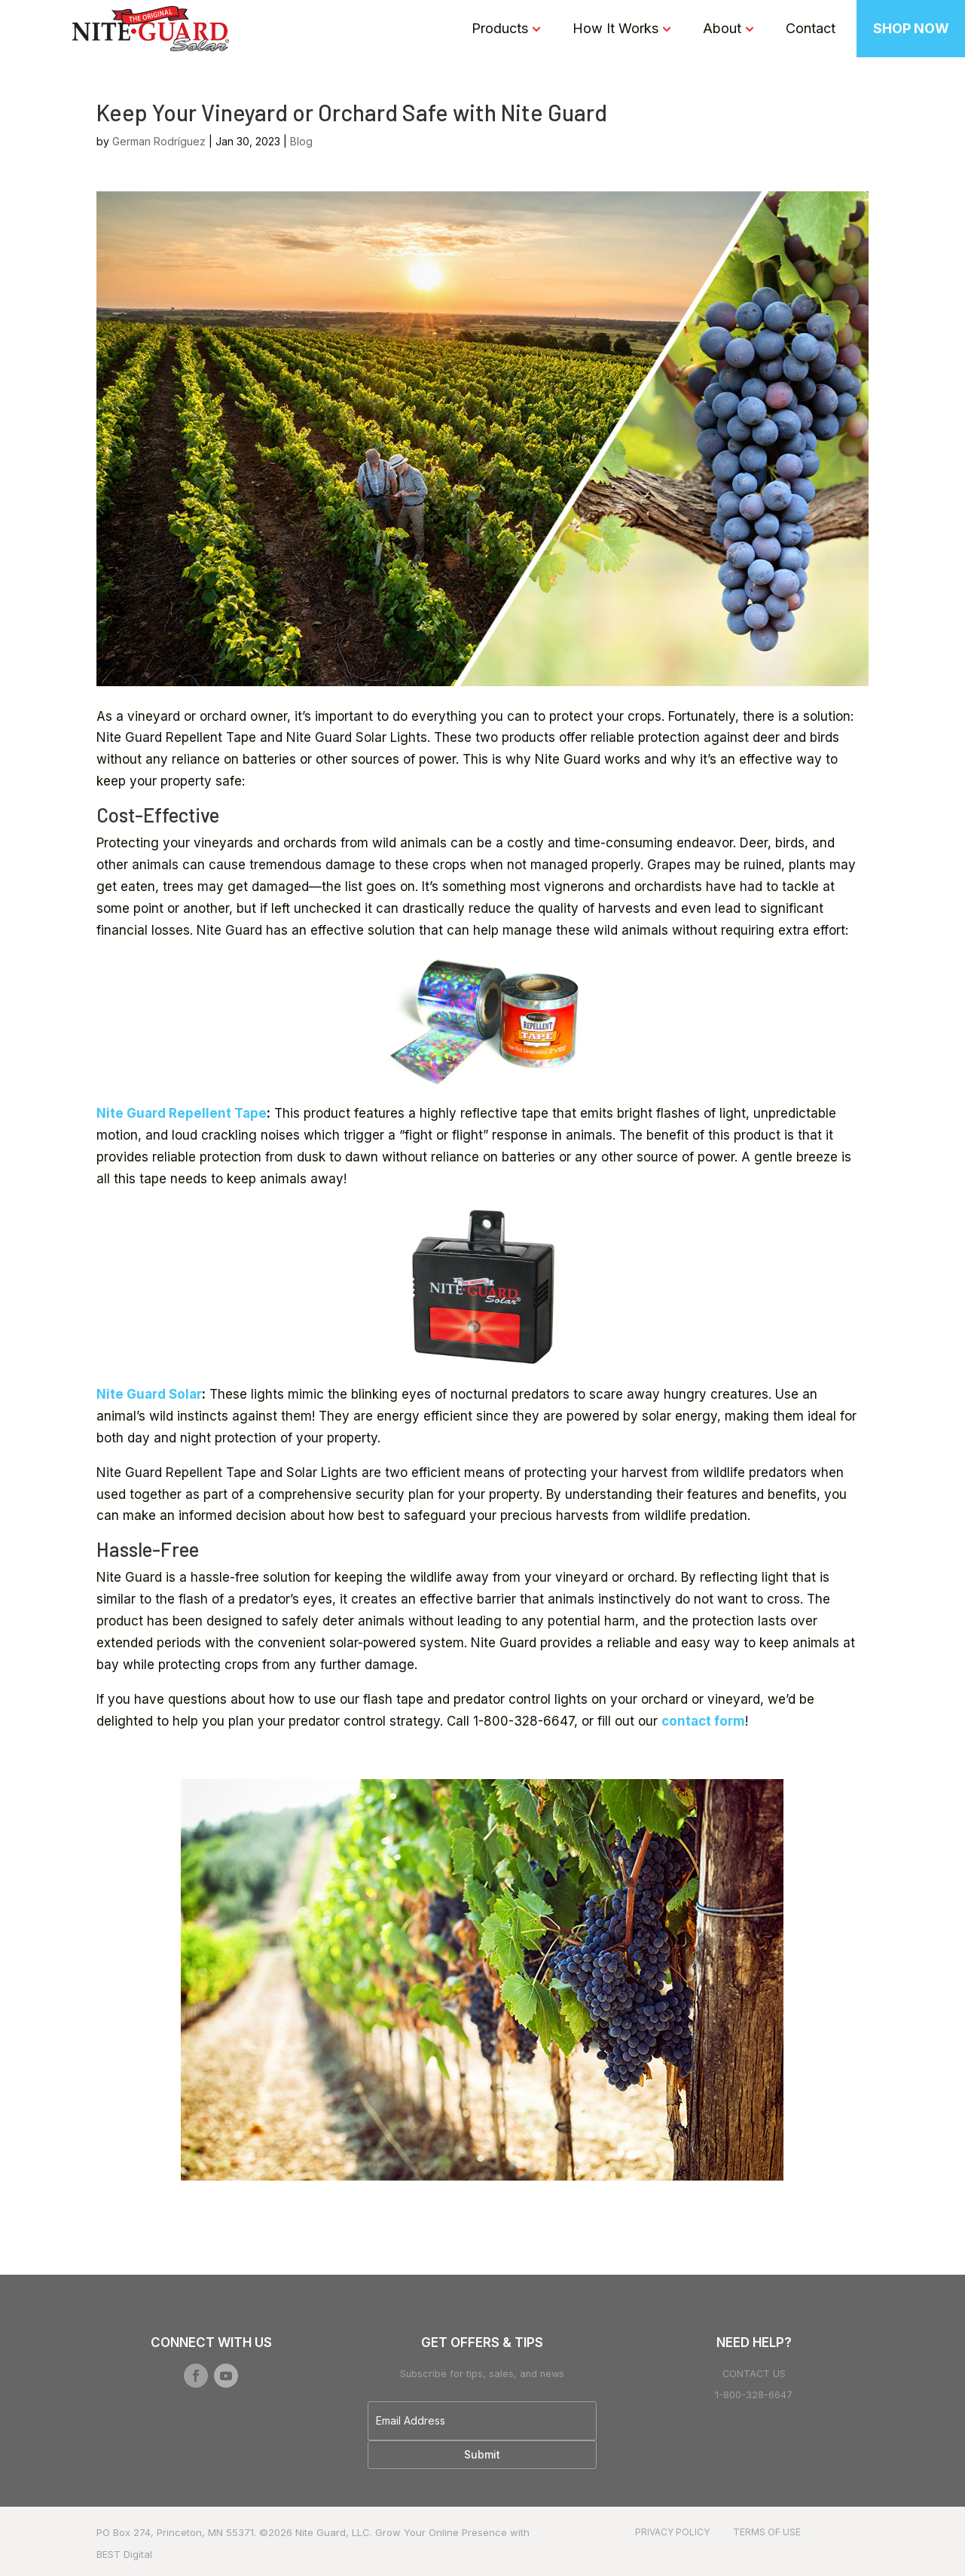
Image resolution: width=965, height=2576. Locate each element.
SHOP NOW (911, 28)
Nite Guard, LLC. (333, 2532)
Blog (301, 141)
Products (500, 28)
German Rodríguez (159, 141)
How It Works (615, 28)
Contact (810, 28)
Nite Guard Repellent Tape (181, 1113)
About (722, 28)
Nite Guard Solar (149, 1394)
